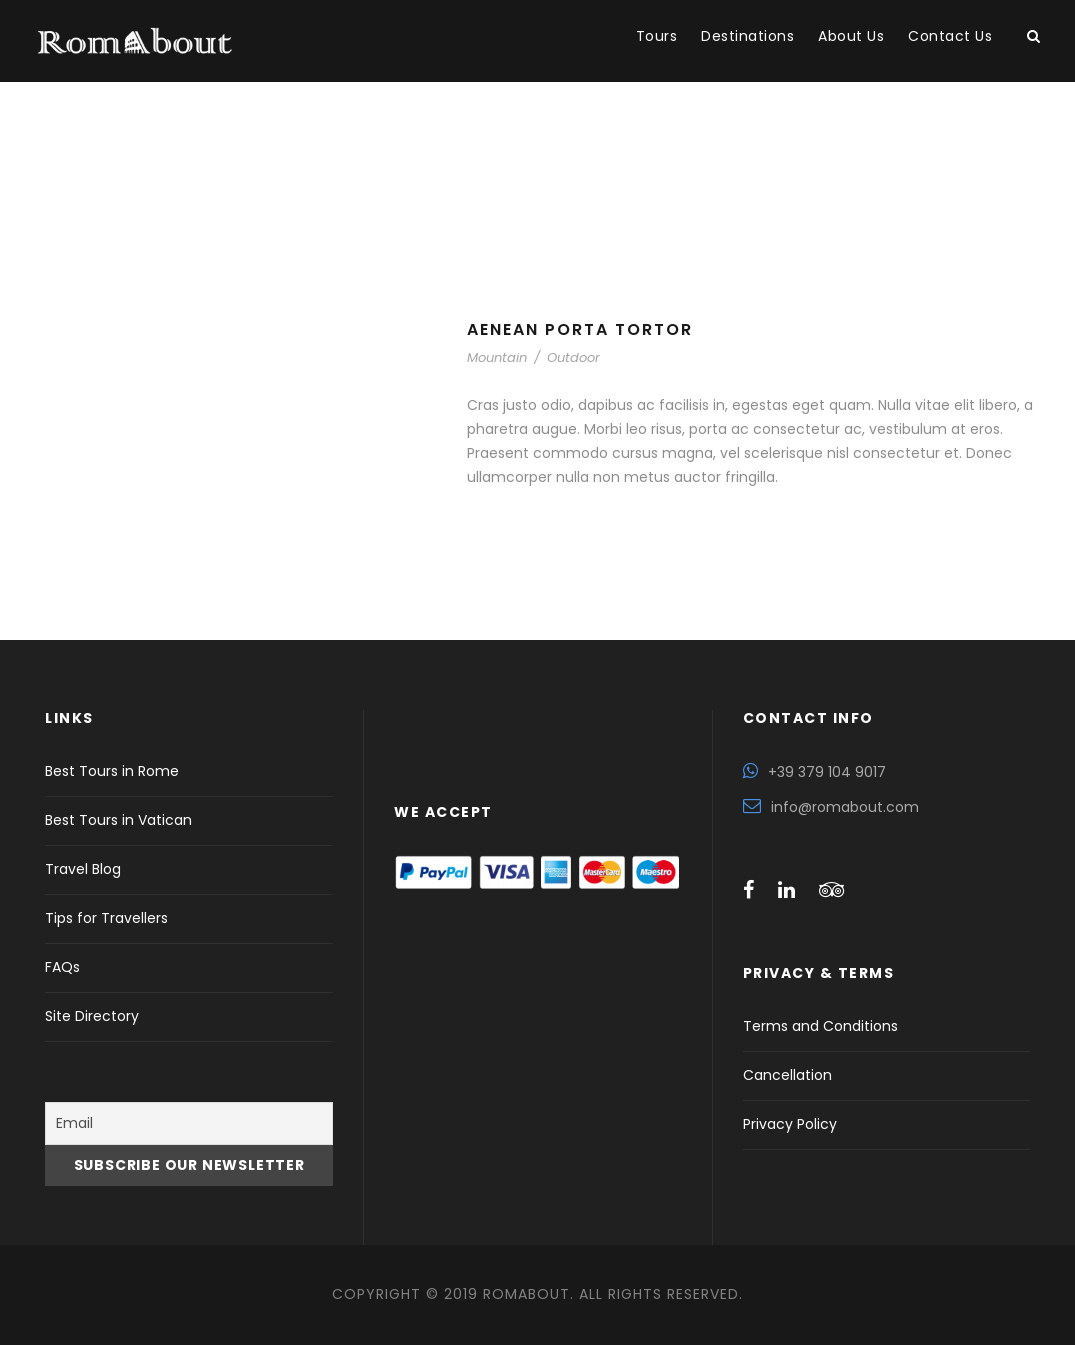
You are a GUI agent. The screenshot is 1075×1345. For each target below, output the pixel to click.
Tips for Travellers (106, 918)
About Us (851, 36)
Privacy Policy (790, 1124)
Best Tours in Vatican (118, 820)
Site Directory (92, 1016)
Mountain (497, 357)
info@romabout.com (845, 807)
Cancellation (787, 1075)
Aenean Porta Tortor (580, 329)
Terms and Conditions (820, 1026)
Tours (657, 36)
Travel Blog (83, 869)
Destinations (747, 36)
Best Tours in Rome (112, 771)
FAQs (62, 967)
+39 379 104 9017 (827, 772)
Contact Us (950, 36)
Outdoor (573, 357)
